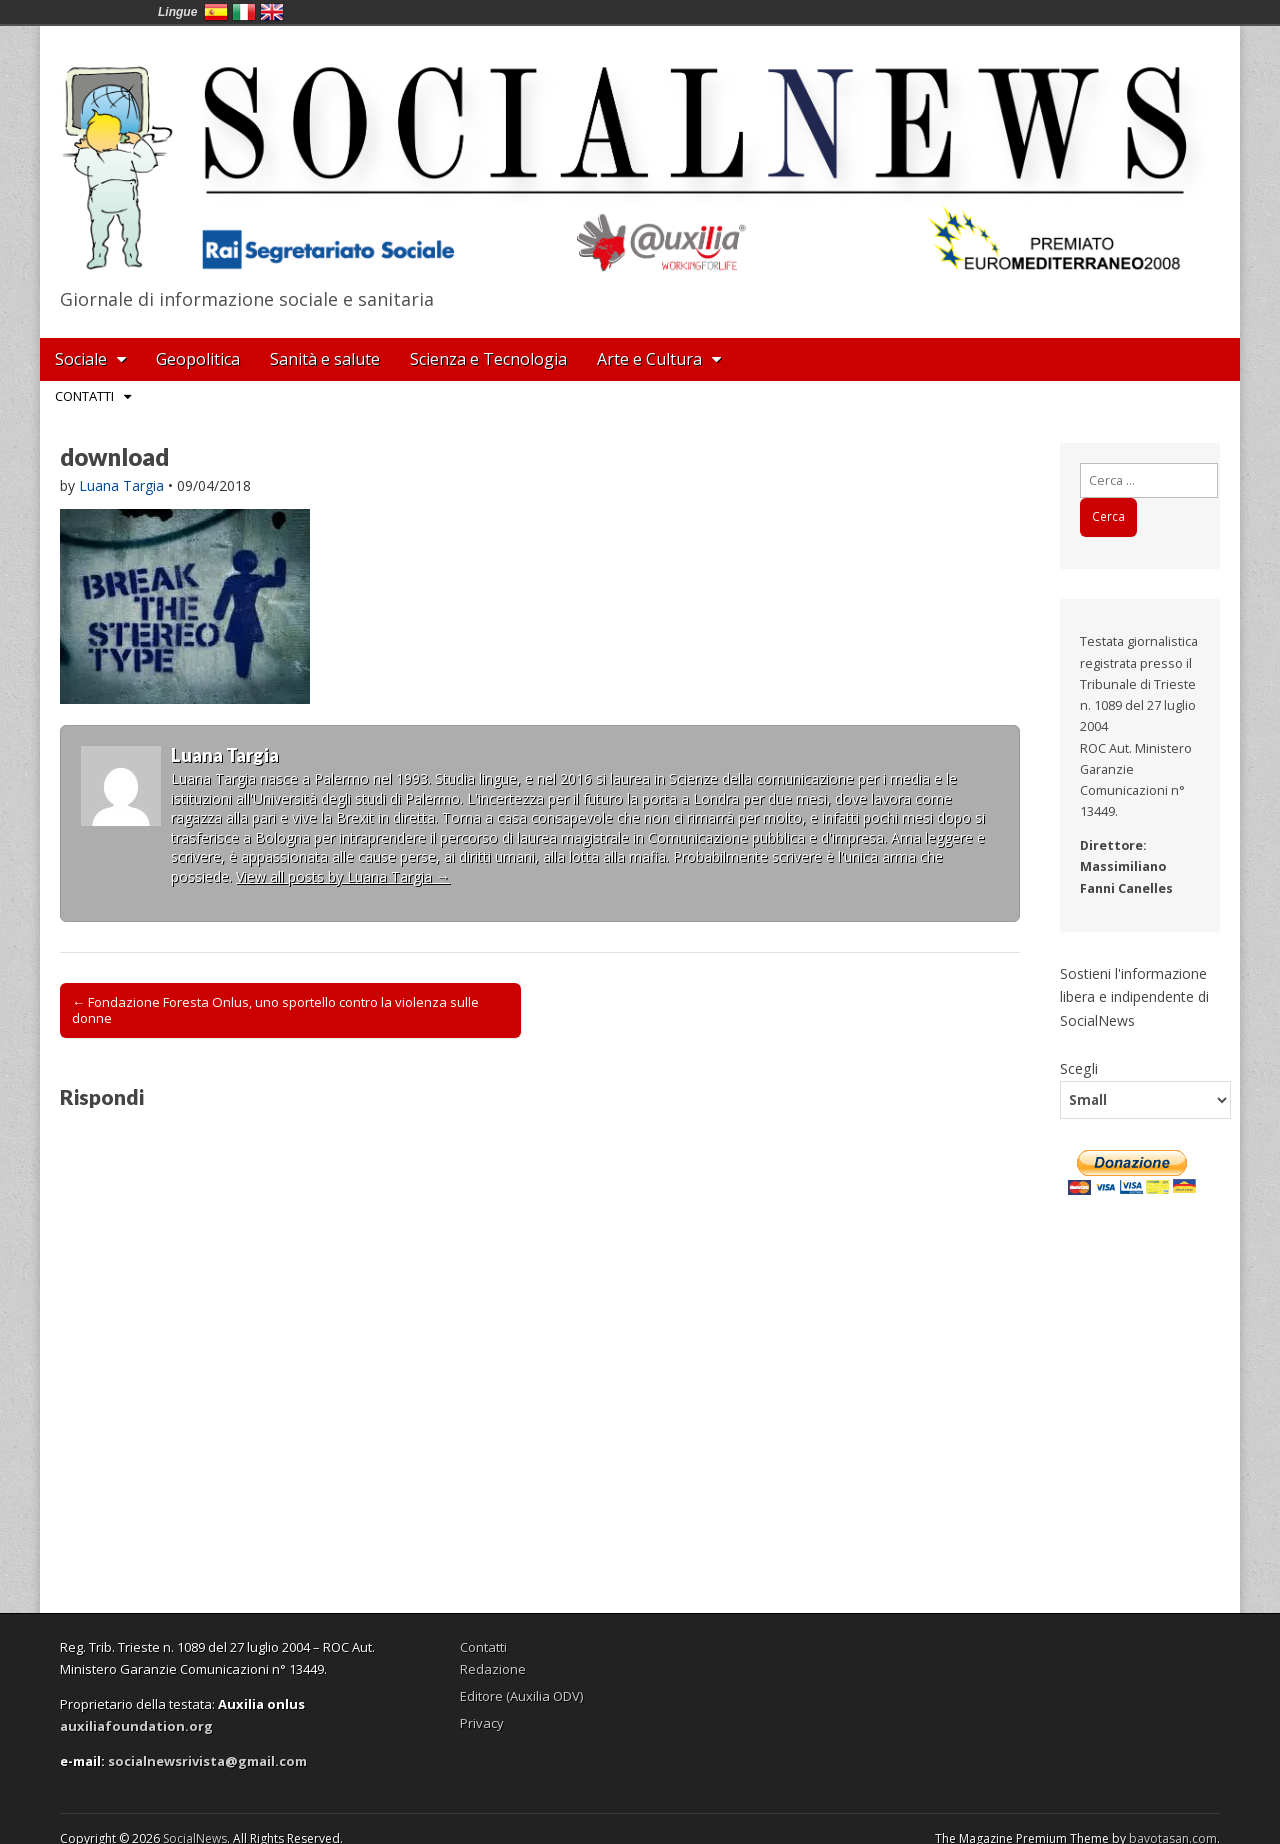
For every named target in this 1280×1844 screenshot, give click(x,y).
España (216, 12)
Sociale (81, 359)
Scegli (1079, 1068)
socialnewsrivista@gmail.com (207, 1761)
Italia (244, 12)
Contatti (84, 396)
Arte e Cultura (649, 359)
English (272, 12)
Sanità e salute (325, 359)
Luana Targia (121, 485)
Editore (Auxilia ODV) (521, 1696)
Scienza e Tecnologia (488, 359)
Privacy (482, 1723)
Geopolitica (198, 359)
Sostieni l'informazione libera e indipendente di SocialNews (1134, 997)
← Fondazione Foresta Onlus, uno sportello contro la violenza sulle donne (275, 1010)
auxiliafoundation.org (136, 1726)
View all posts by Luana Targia (343, 876)
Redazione (493, 1669)
